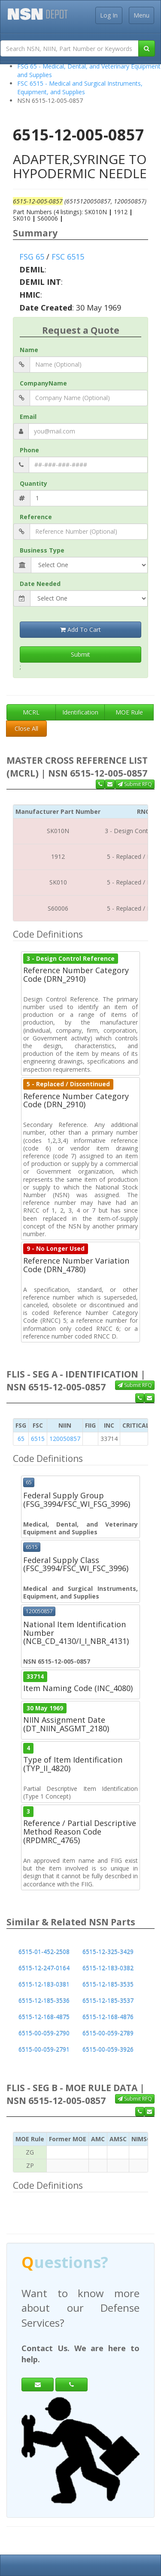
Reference (36, 517)
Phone (29, 450)
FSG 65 (31, 256)
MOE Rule (129, 712)
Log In (109, 15)
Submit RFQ (135, 784)
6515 (38, 1438)
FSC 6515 (68, 256)
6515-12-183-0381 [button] (44, 1984)
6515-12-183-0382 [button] (108, 1968)
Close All (26, 728)
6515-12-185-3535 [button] (108, 1984)
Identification (80, 712)
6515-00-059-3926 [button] (108, 2049)
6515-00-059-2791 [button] (44, 2049)
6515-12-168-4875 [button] (44, 2017)
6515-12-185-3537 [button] (108, 2000)
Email (28, 416)
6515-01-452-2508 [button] (44, 1952)
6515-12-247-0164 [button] (44, 1968)
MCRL (31, 712)
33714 (35, 1676)
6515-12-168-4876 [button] (108, 2017)
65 (21, 1438)
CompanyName (43, 383)
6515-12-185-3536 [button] (44, 2000)
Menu (141, 15)
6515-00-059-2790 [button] (44, 2033)
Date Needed (40, 584)
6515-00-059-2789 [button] (108, 2033)
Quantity (33, 483)
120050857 (64, 1438)
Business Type (42, 550)
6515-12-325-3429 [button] (108, 1952)
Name (29, 350)
